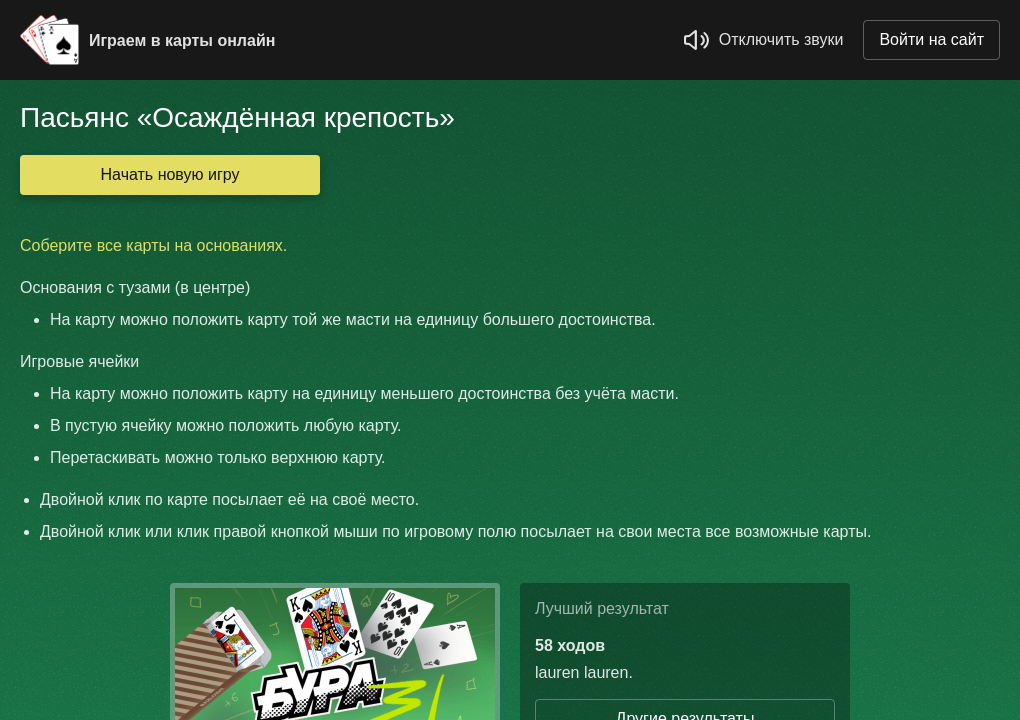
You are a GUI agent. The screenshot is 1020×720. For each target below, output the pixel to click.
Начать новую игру (170, 174)
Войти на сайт (931, 39)
